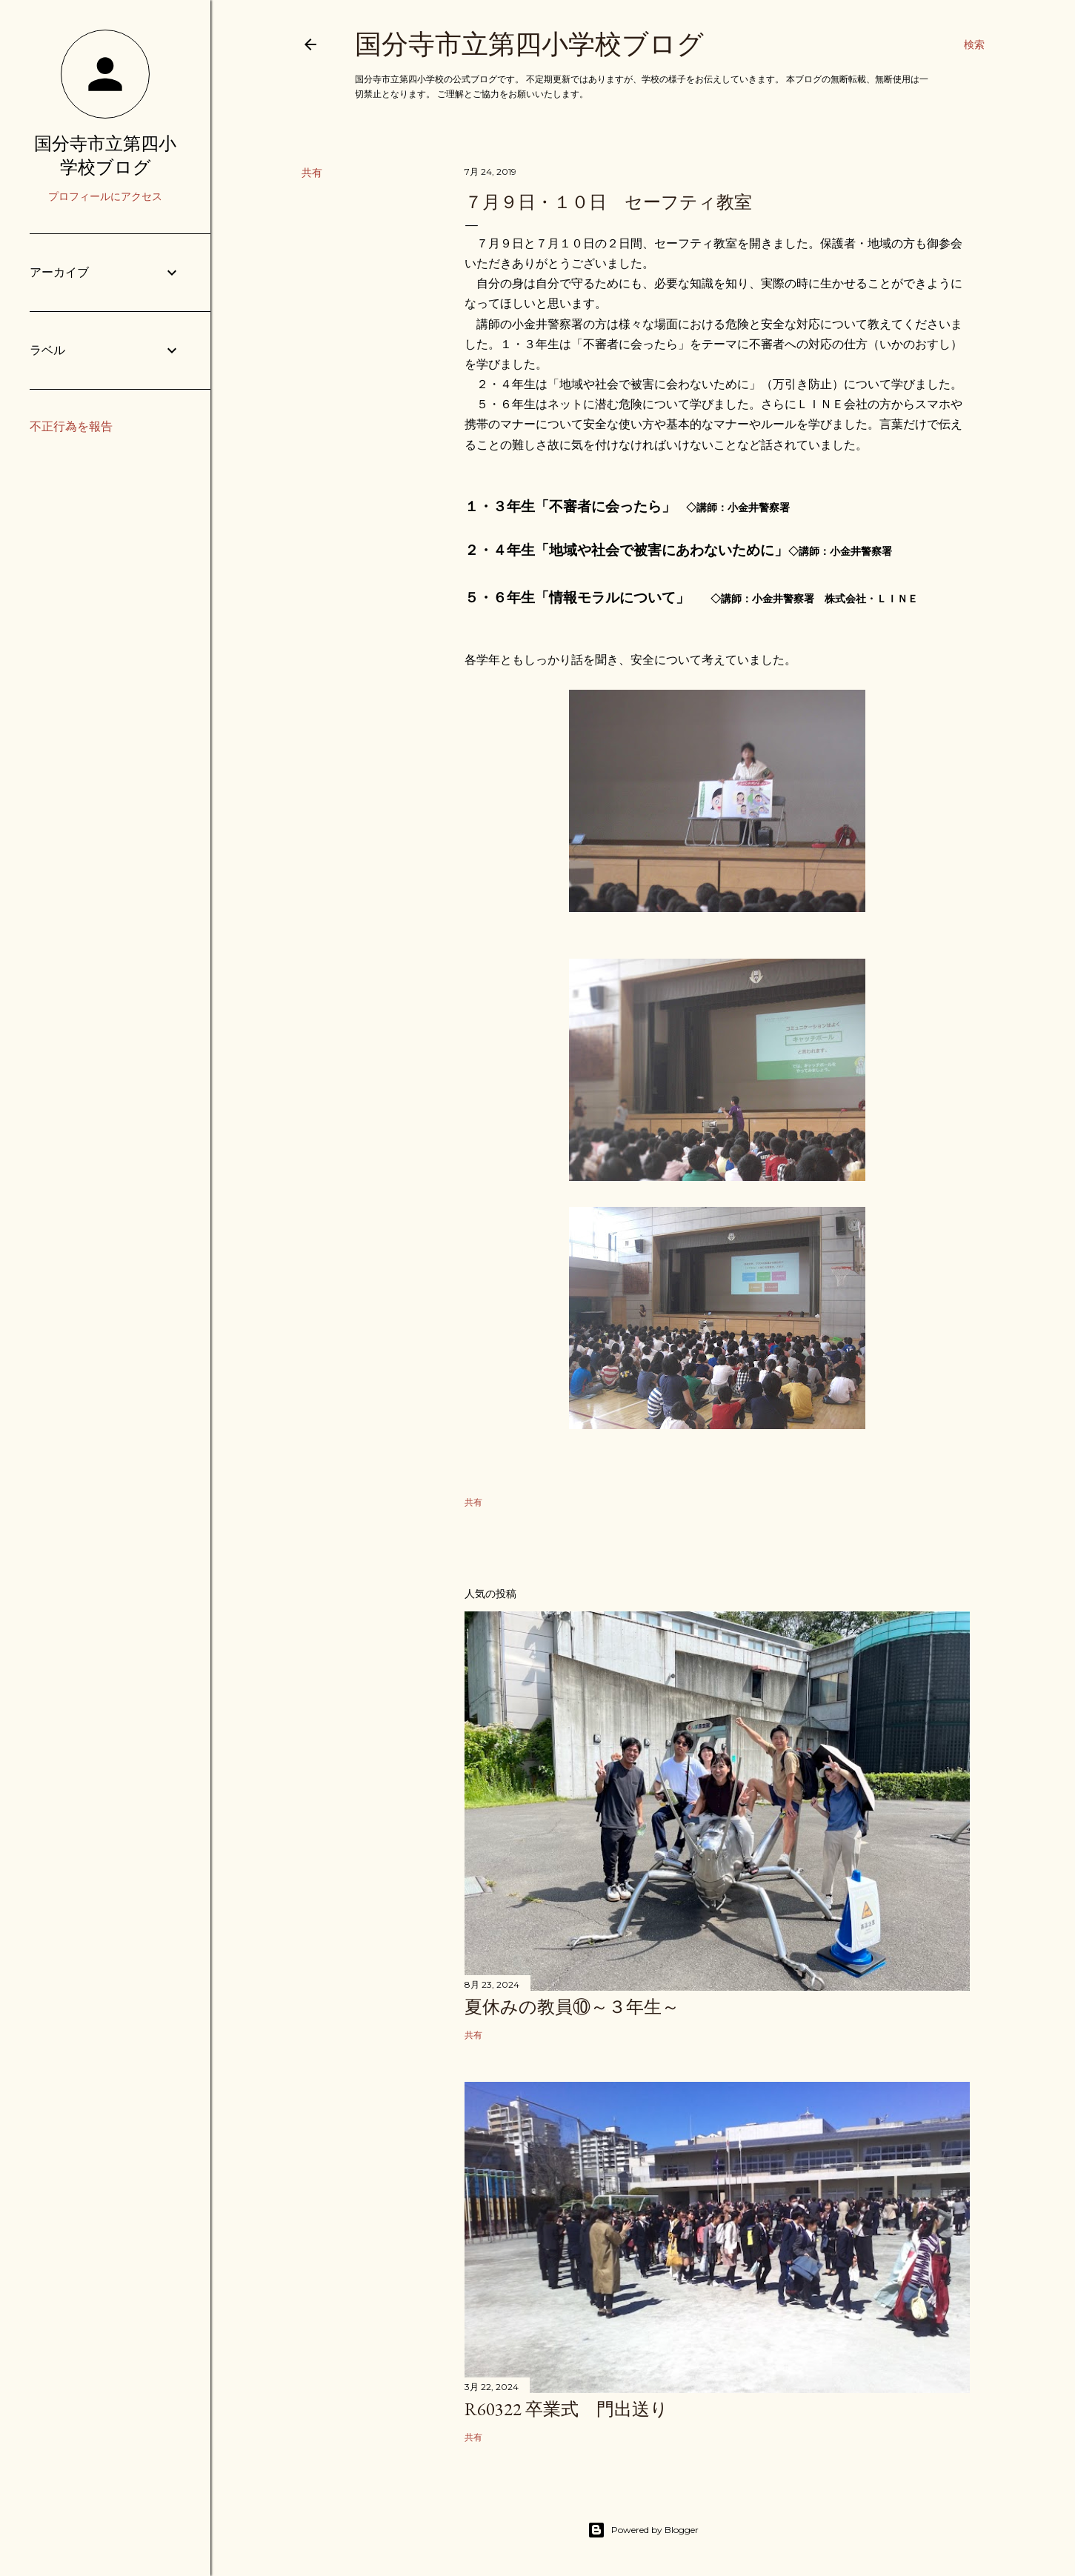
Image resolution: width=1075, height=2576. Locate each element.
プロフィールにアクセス (105, 196)
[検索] (974, 44)
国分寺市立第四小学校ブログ (529, 44)
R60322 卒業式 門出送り (566, 2408)
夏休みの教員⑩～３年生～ (572, 2006)
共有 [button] (312, 172)
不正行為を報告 (71, 426)
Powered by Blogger (643, 2530)
